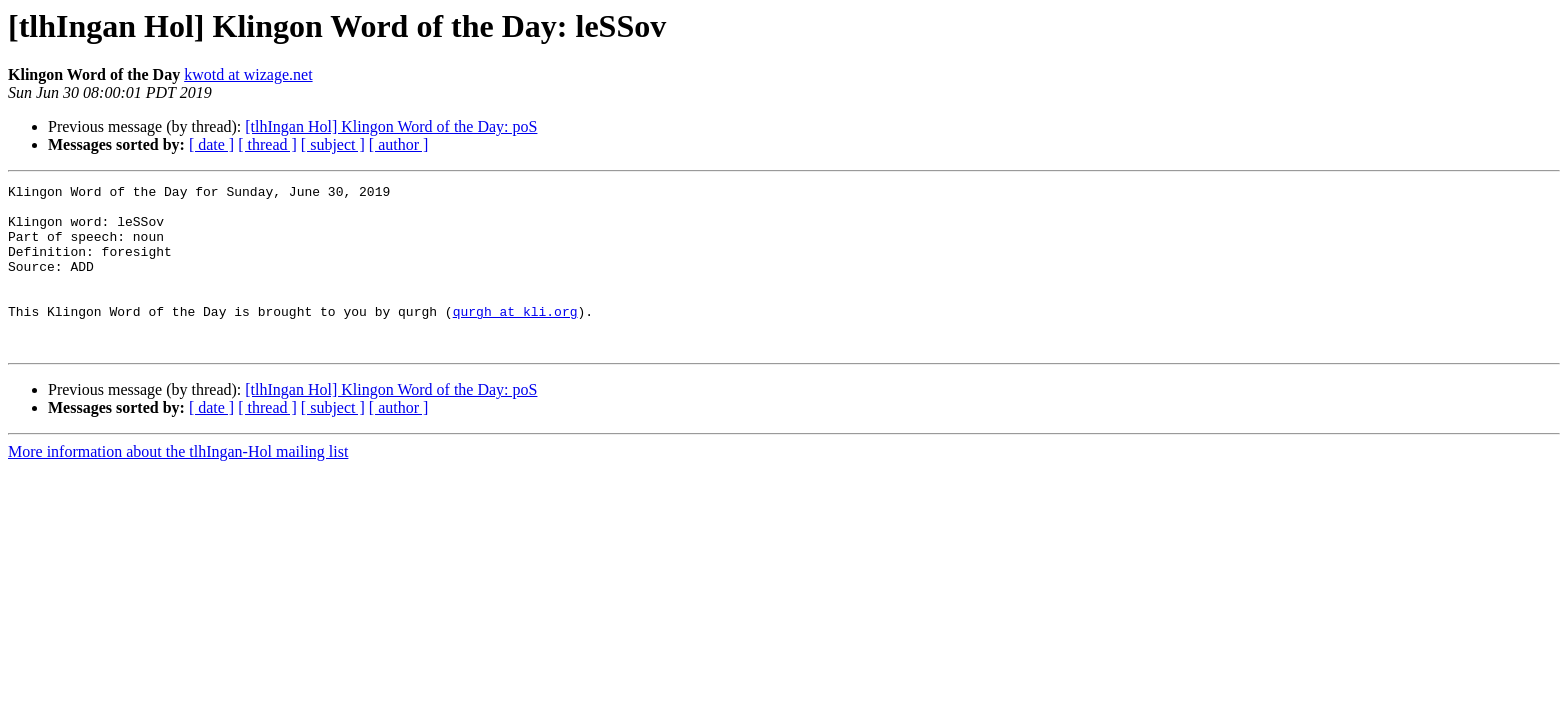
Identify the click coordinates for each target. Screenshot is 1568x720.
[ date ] (211, 144)
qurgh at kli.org (515, 338)
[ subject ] (333, 144)
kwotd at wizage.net (248, 74)
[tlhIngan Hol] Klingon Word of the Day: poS (391, 126)
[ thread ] (267, 144)
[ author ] (399, 144)
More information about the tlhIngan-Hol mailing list (178, 484)
